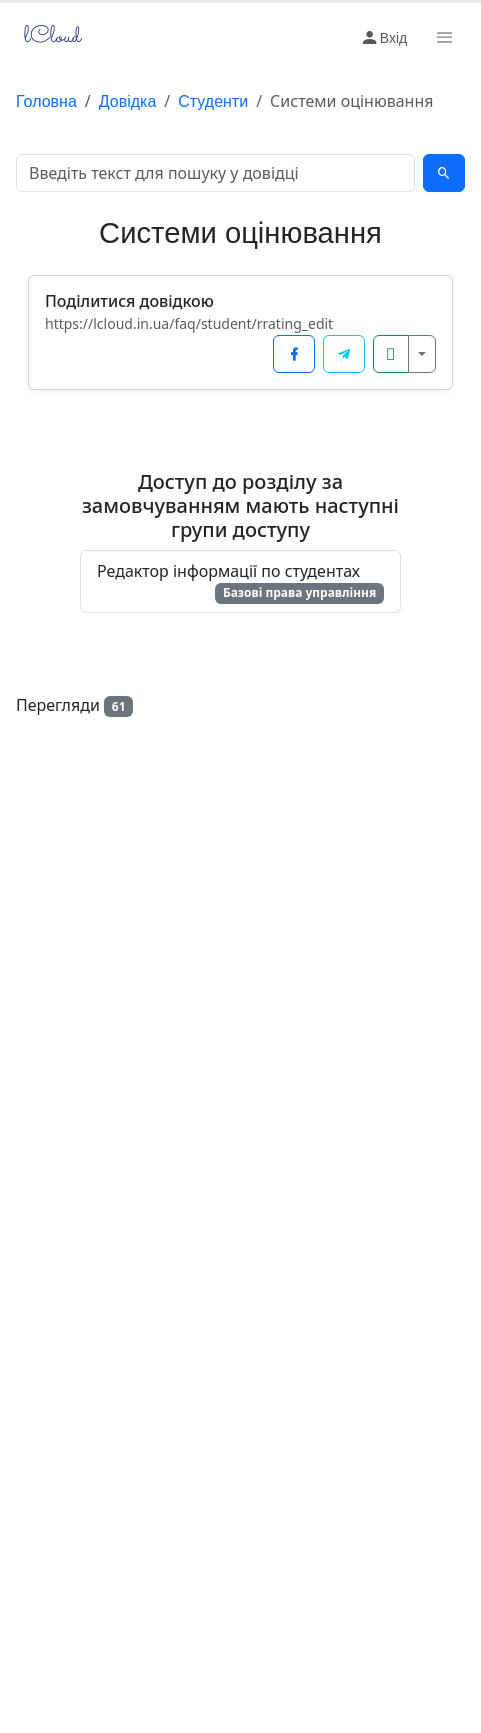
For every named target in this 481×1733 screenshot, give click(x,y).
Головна (46, 101)
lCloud (49, 37)
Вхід (383, 38)
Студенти (213, 101)
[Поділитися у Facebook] (294, 354)
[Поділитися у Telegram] (344, 354)
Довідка (128, 101)
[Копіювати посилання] (391, 354)
